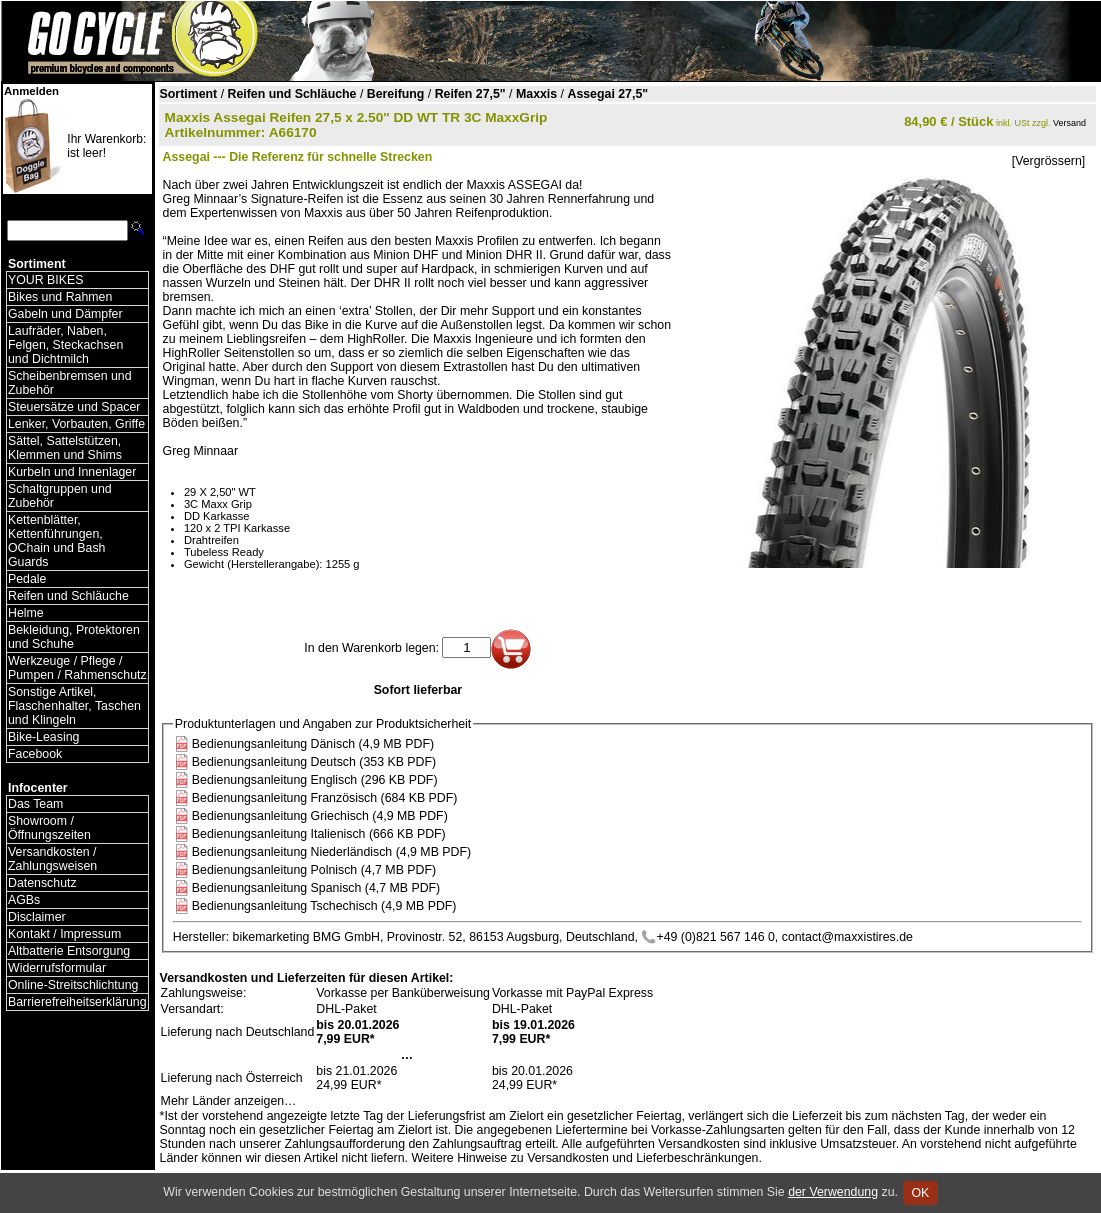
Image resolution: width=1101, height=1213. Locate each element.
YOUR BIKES (45, 280)
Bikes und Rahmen (60, 297)
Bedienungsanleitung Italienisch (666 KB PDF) (319, 834)
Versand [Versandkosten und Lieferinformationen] (1069, 123)
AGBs (24, 900)
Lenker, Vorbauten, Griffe (76, 424)
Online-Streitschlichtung (73, 985)
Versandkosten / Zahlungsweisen (52, 859)
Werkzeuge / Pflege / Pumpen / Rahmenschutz (77, 668)
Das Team (35, 804)
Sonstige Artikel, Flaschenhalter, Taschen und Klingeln (74, 706)
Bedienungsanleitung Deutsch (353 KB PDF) (314, 762)
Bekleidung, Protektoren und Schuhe (74, 637)
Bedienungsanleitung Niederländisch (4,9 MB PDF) (331, 852)
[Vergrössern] (1048, 161)
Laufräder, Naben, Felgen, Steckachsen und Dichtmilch (65, 345)
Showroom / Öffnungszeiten (49, 828)
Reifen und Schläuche (68, 596)
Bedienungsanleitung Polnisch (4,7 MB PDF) (314, 870)
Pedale (27, 579)
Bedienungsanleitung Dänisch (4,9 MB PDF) (313, 744)
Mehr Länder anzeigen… (229, 1101)
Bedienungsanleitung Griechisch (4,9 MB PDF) (320, 816)
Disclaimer (37, 917)
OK (920, 1193)
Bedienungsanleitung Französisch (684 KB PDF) (325, 798)
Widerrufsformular (57, 968)
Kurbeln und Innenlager (72, 472)
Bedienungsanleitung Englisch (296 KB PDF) (315, 780)
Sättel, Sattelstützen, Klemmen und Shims (65, 448)
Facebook (35, 754)
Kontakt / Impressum (64, 934)
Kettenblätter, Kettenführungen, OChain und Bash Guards (56, 541)
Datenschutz (42, 883)
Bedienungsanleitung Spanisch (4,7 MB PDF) (316, 888)
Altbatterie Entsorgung (69, 951)
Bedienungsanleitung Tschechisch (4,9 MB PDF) (324, 906)
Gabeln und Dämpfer (65, 314)
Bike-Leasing (43, 737)
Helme (26, 613)
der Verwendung (833, 1192)
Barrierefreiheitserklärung (77, 1002)
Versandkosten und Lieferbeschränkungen (642, 1158)
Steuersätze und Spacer (74, 407)
